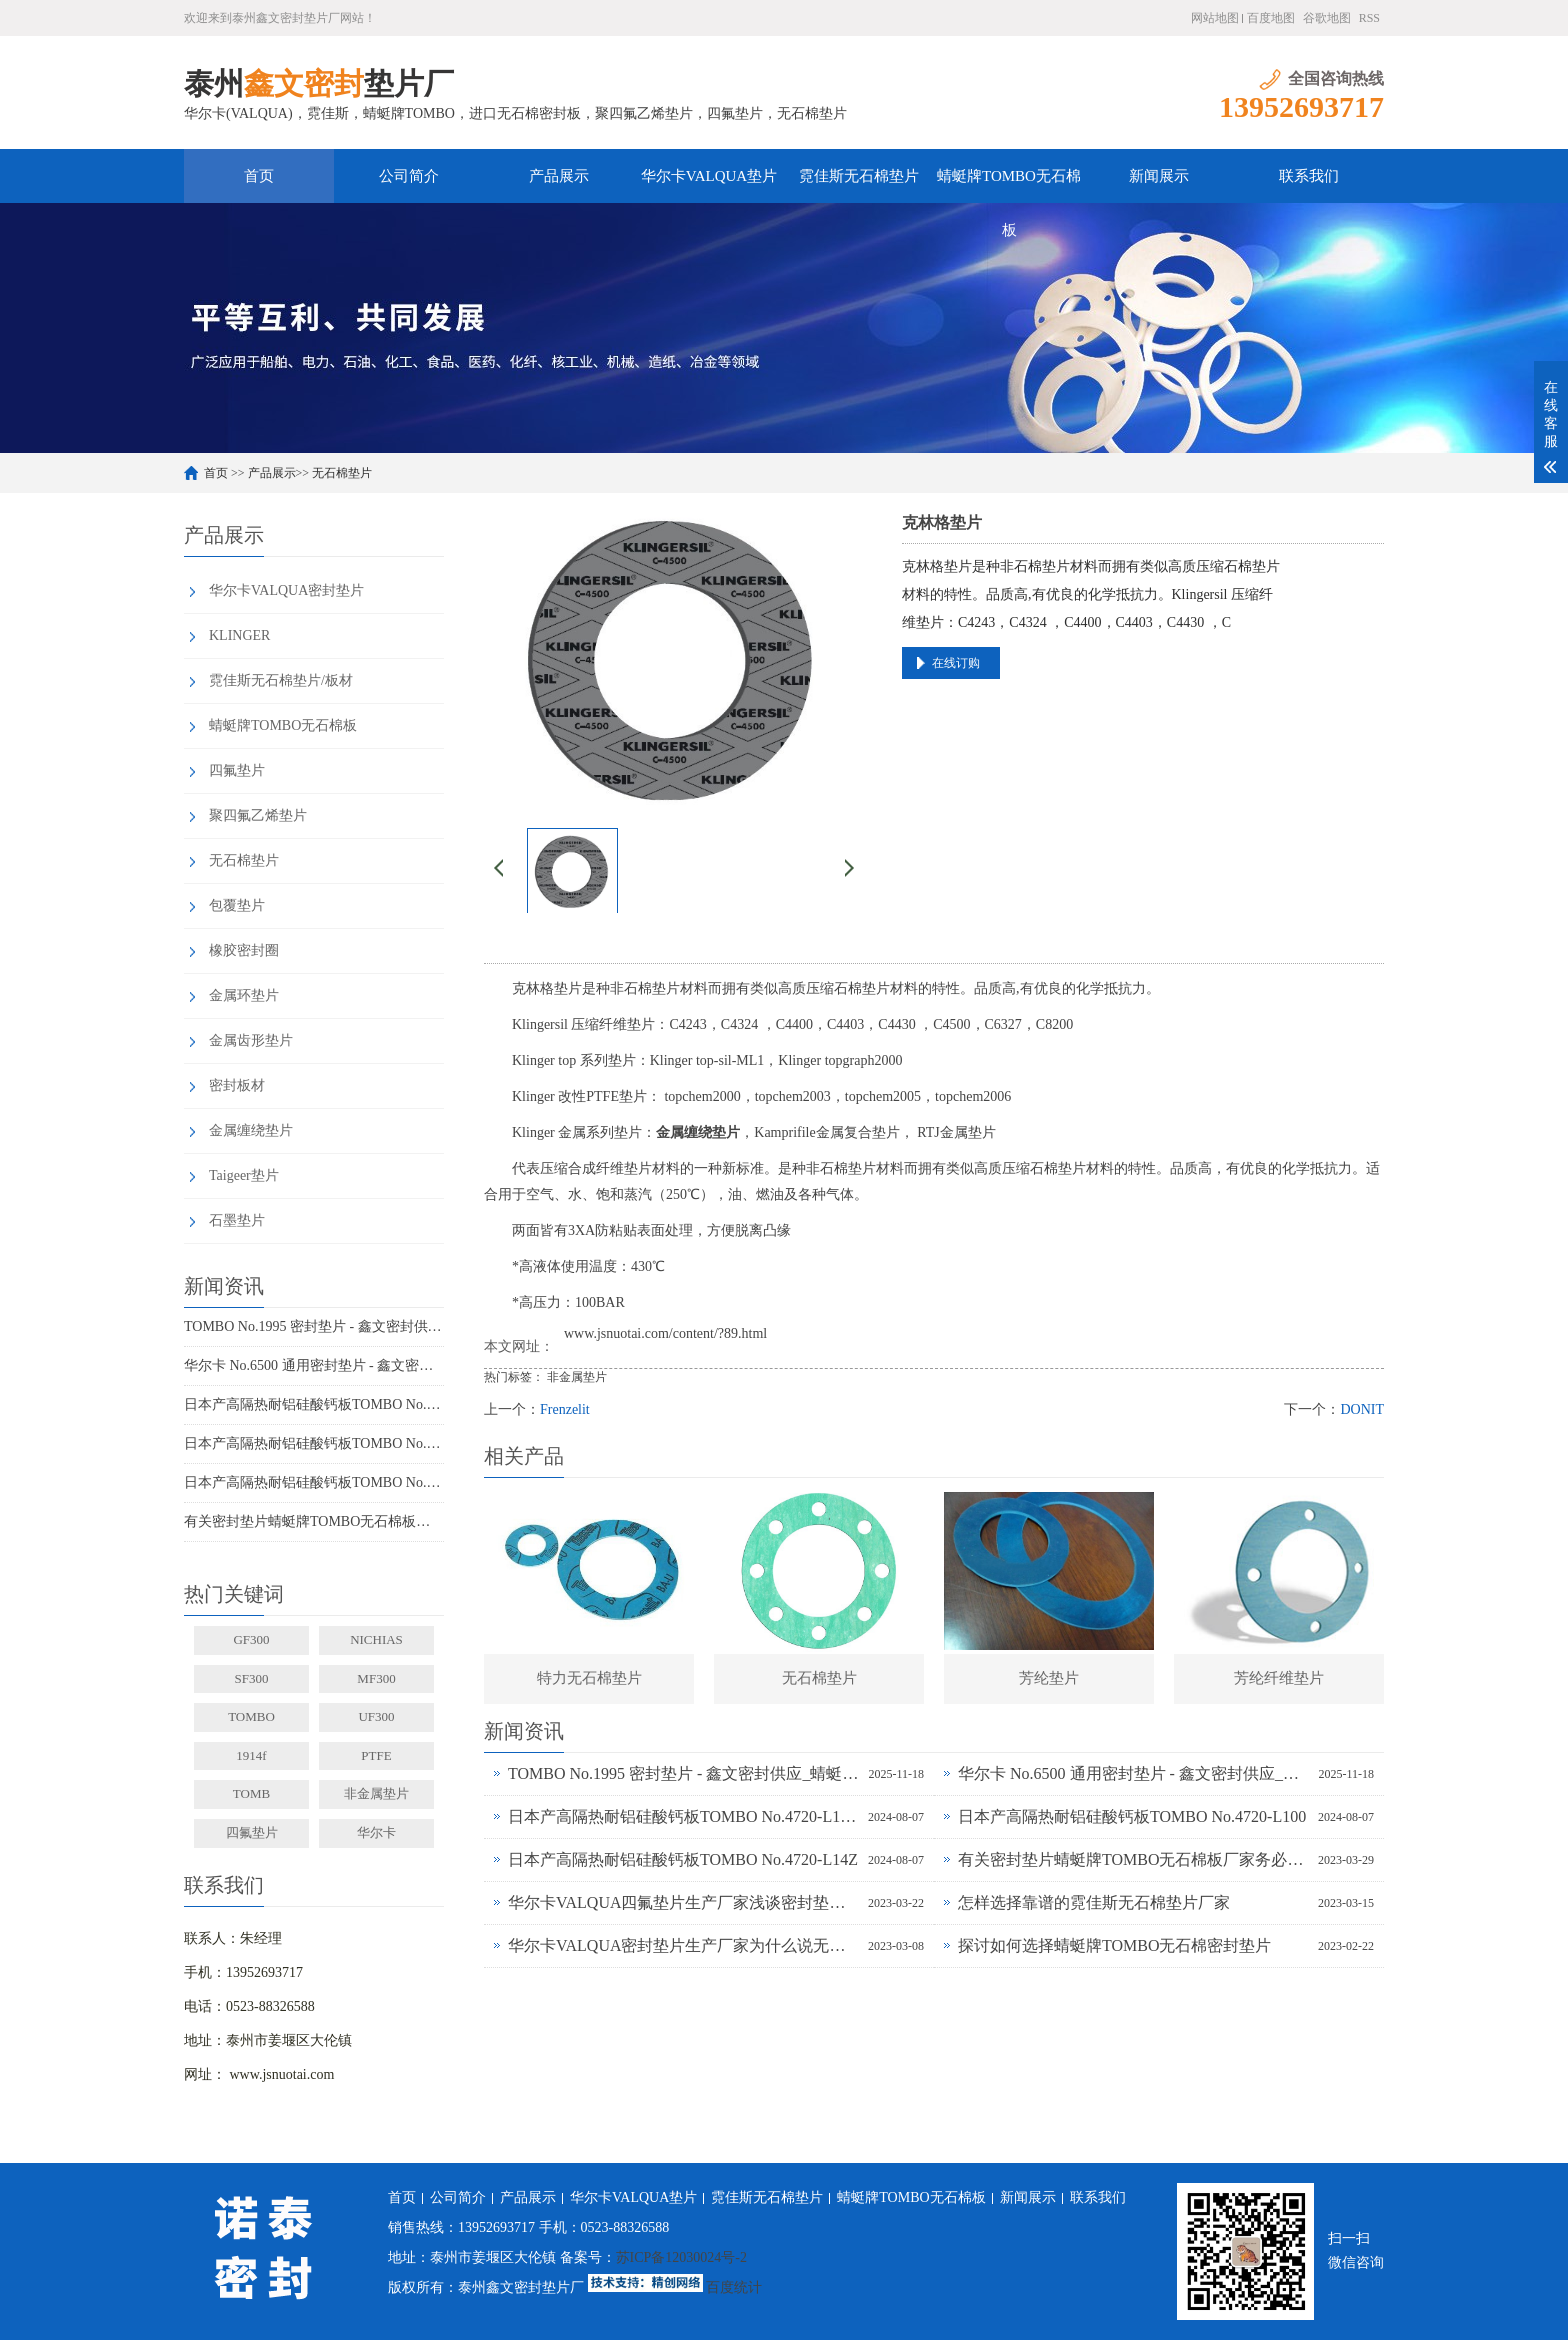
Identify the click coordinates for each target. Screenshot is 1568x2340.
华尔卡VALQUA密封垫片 (286, 590)
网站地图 (1215, 18)
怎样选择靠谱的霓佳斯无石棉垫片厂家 (1094, 1902)
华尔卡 (376, 1832)
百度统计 (734, 2287)
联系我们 (1309, 176)
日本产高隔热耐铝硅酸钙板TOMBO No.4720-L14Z (314, 1482)
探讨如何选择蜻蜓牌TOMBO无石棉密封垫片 (1115, 1945)
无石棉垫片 (342, 473)
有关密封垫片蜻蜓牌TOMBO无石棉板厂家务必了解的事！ (314, 1521)
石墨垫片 (237, 1220)
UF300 (376, 1716)
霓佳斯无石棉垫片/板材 (281, 680)
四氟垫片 (237, 770)
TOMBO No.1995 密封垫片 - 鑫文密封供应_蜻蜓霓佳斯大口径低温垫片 (314, 1326)
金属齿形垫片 (251, 1040)
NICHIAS (376, 1639)
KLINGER (239, 635)
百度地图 (1271, 18)
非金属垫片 (376, 1793)
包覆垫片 (237, 905)
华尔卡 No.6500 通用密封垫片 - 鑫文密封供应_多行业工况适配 (314, 1365)
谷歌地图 (1327, 18)
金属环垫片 (244, 995)
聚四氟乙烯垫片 (258, 815)
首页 (259, 176)
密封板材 (237, 1085)
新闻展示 (1159, 176)
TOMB (251, 1793)
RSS (1369, 18)
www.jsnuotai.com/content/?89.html (665, 1333)
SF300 (252, 1678)
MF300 (376, 1678)
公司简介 (409, 176)
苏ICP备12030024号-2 (681, 2257)
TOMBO (251, 1716)
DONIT (1362, 1409)
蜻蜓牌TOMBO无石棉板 (1009, 185)
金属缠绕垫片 (251, 1130)
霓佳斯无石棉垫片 (859, 176)
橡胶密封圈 (244, 950)
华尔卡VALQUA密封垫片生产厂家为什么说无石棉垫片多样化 (683, 1945)
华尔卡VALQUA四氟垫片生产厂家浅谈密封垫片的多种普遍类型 (683, 1902)
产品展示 (559, 176)
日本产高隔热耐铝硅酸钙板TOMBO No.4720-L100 (314, 1443)
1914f (251, 1755)
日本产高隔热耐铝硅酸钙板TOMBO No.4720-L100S (314, 1404)
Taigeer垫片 (244, 1175)
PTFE (376, 1755)
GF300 (251, 1639)
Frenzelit (565, 1409)
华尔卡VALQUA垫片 (709, 176)
